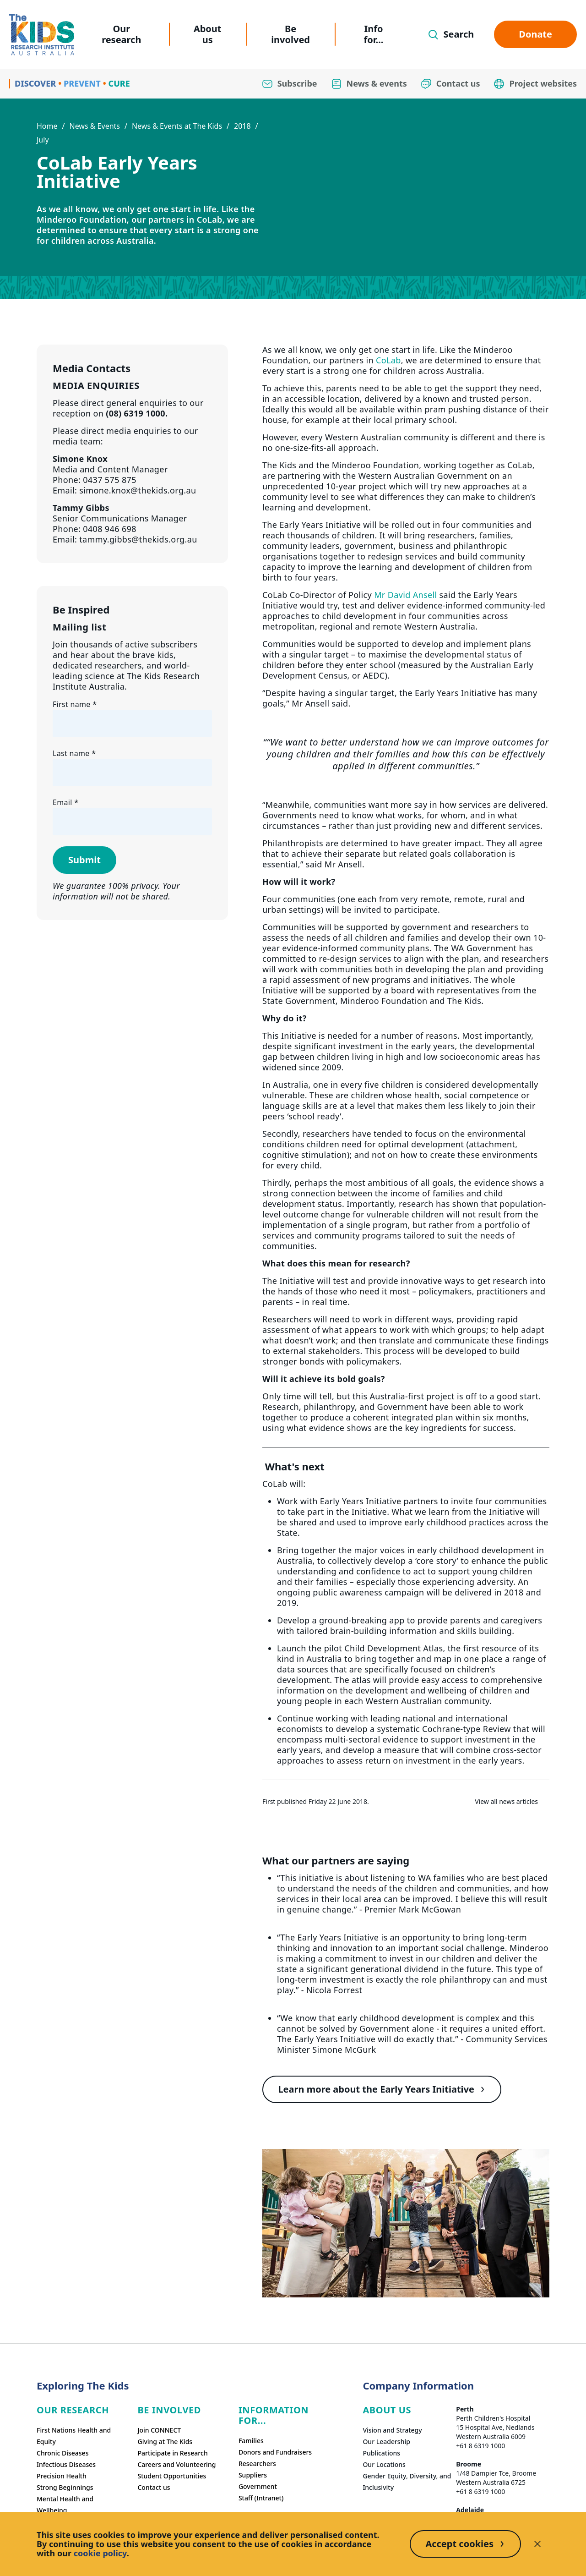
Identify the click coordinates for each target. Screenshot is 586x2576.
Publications (381, 2453)
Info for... (374, 34)
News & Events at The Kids (177, 126)
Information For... (274, 2415)
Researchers (257, 2463)
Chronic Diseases (62, 2453)
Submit (84, 860)
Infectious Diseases (66, 2464)
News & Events (94, 126)
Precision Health (62, 2476)
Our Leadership (386, 2441)
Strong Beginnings (65, 2487)
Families (251, 2440)
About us (208, 34)
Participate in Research (172, 2453)
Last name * (74, 753)
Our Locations (384, 2464)
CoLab (388, 360)
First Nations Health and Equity (74, 2436)
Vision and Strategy (392, 2430)
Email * (65, 802)
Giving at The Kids (164, 2441)
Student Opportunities (171, 2476)
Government (258, 2486)
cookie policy (100, 2553)
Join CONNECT (159, 2430)
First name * (75, 704)
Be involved (290, 34)
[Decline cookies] (537, 2544)
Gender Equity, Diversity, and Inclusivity (407, 2482)
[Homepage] (41, 34)
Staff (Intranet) (261, 2498)
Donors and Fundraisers (275, 2452)
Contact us (153, 2487)
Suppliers (253, 2475)
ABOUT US (387, 2410)
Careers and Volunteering (176, 2464)
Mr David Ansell (405, 594)
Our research (121, 34)
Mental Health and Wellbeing (65, 2504)
